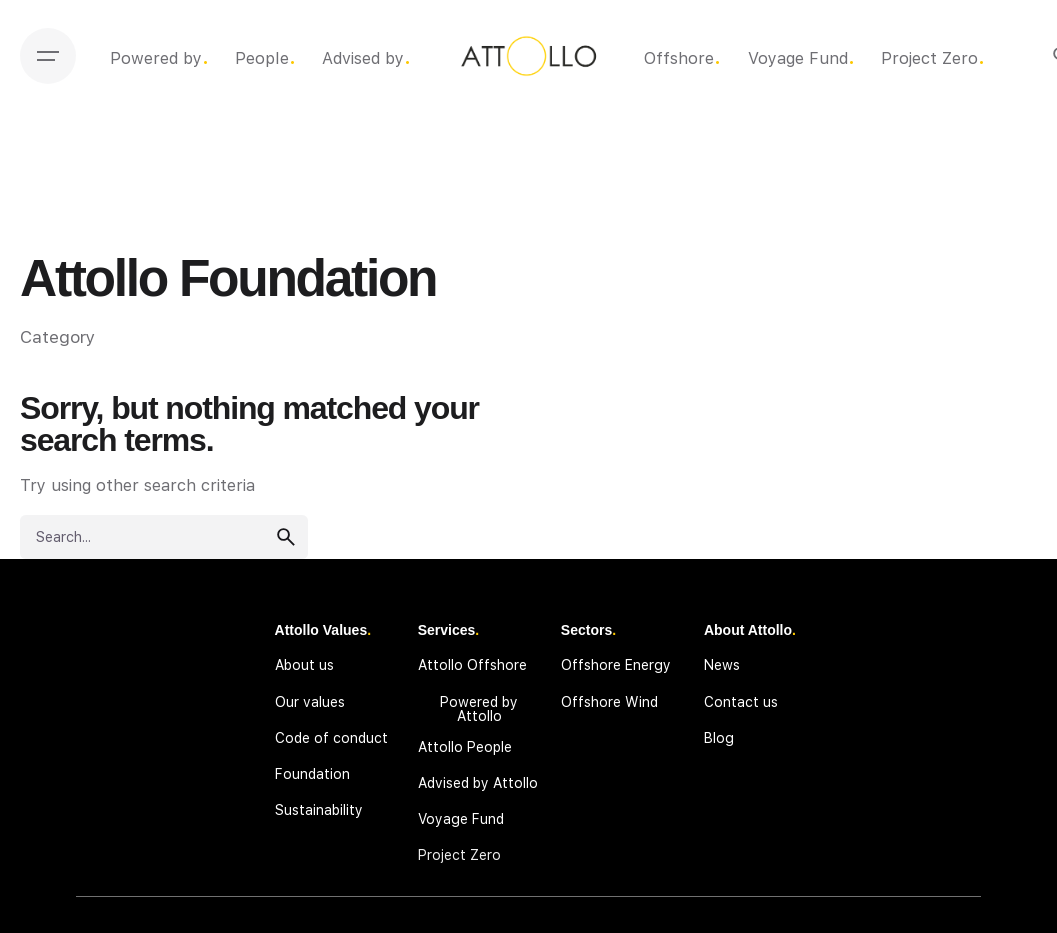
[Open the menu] (48, 56)
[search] (286, 537)
